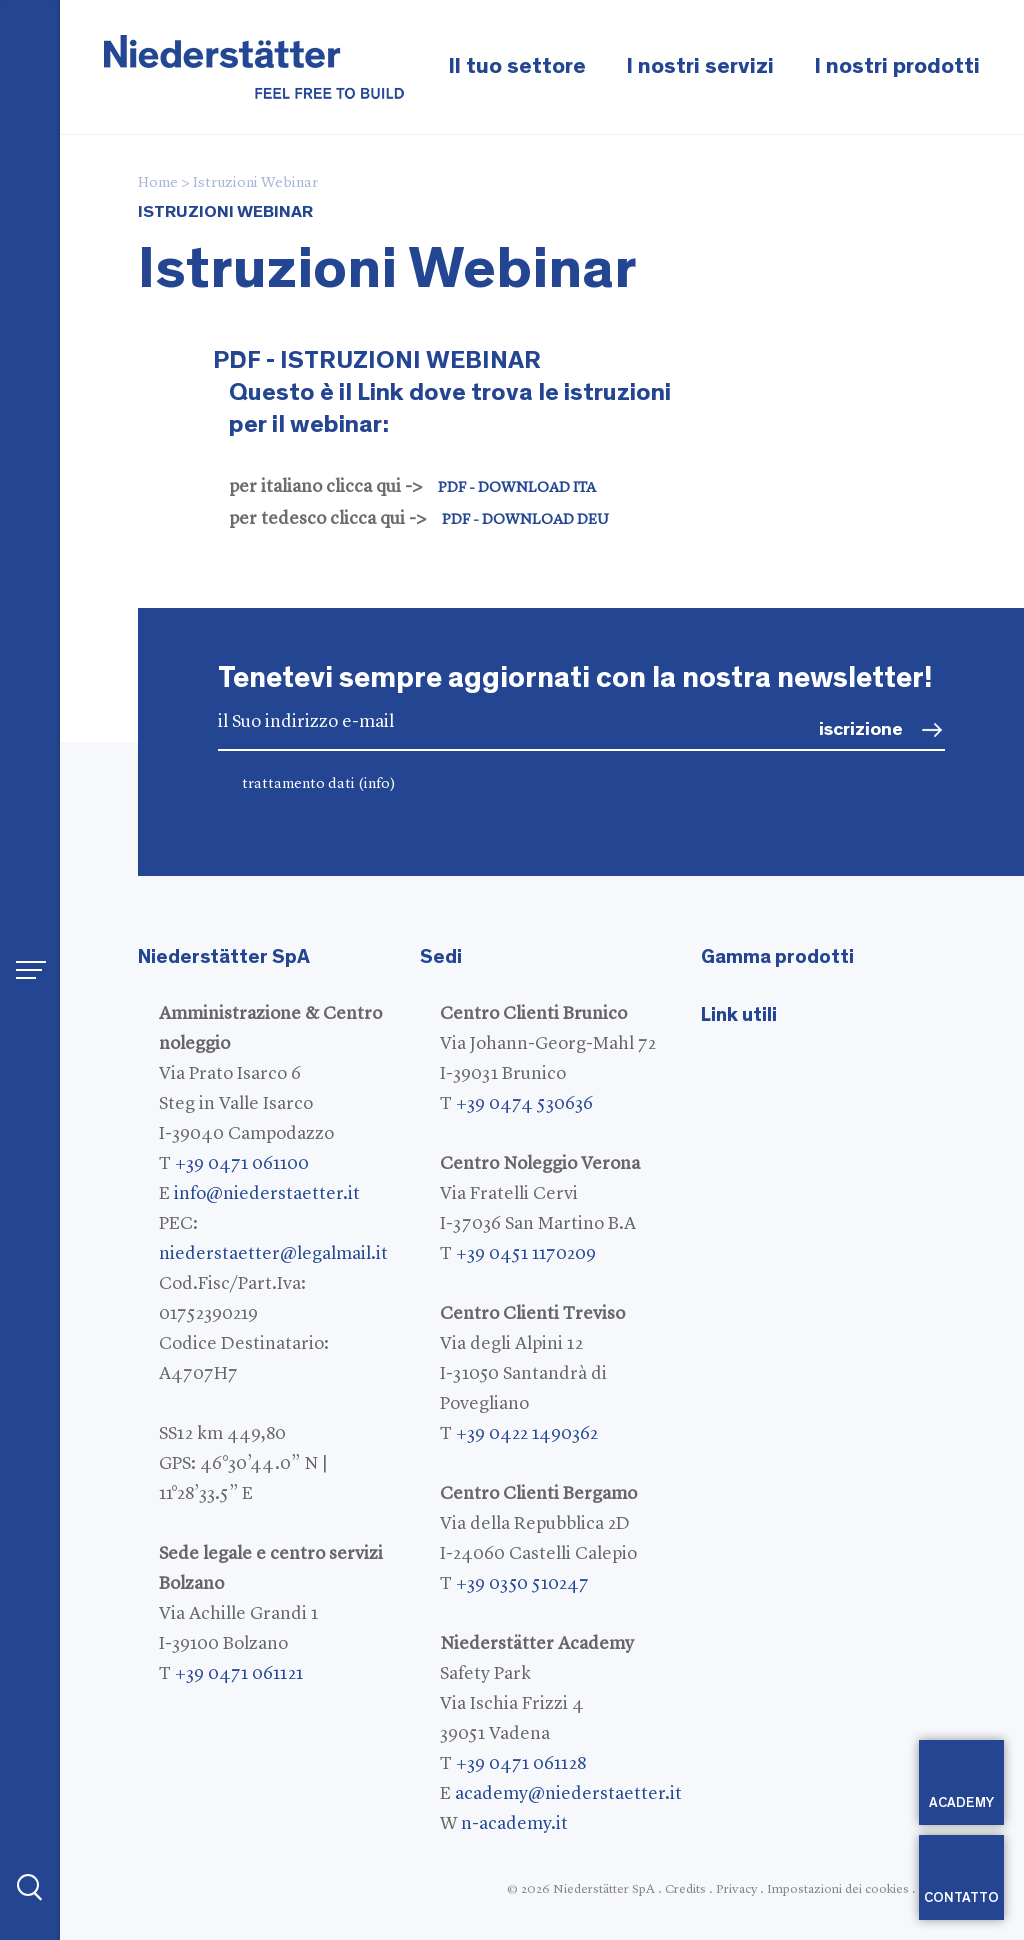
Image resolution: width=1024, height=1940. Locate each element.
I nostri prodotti (897, 66)
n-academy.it (514, 1824)
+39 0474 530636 (524, 1104)
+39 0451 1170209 (526, 1254)
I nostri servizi (700, 66)
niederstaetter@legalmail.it (273, 1254)
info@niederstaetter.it (267, 1194)
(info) (377, 784)
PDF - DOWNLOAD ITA (517, 488)
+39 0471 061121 (239, 1674)
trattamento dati (319, 784)
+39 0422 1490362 (527, 1434)
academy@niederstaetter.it (568, 1794)
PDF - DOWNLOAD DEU (525, 520)
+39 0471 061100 (242, 1164)
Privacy (736, 1889)
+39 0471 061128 (521, 1764)
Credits (685, 1889)
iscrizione (861, 729)
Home (158, 183)
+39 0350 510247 (522, 1584)
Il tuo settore (517, 66)
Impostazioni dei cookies (838, 1889)
